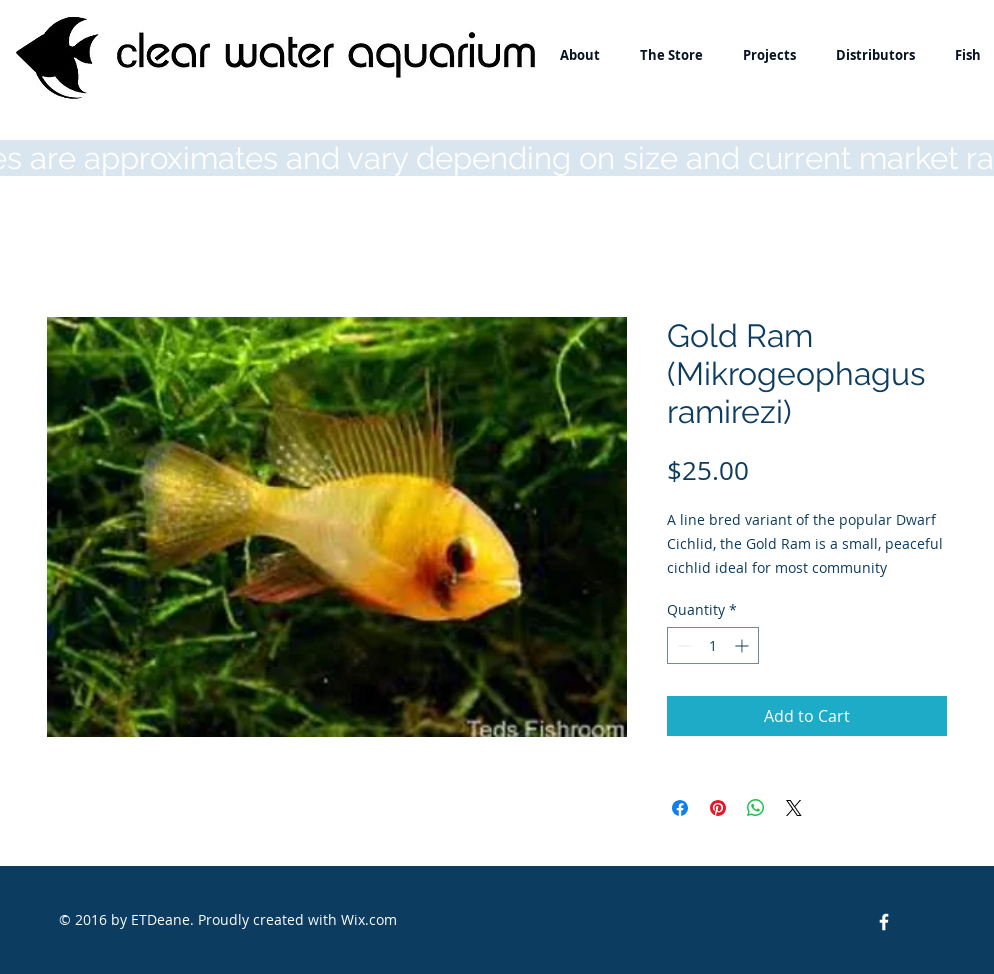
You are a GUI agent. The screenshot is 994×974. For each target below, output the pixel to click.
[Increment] (743, 645)
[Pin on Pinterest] (718, 808)
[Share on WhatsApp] (756, 808)
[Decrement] (682, 645)
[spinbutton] (713, 645)
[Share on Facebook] (680, 808)
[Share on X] (794, 808)
